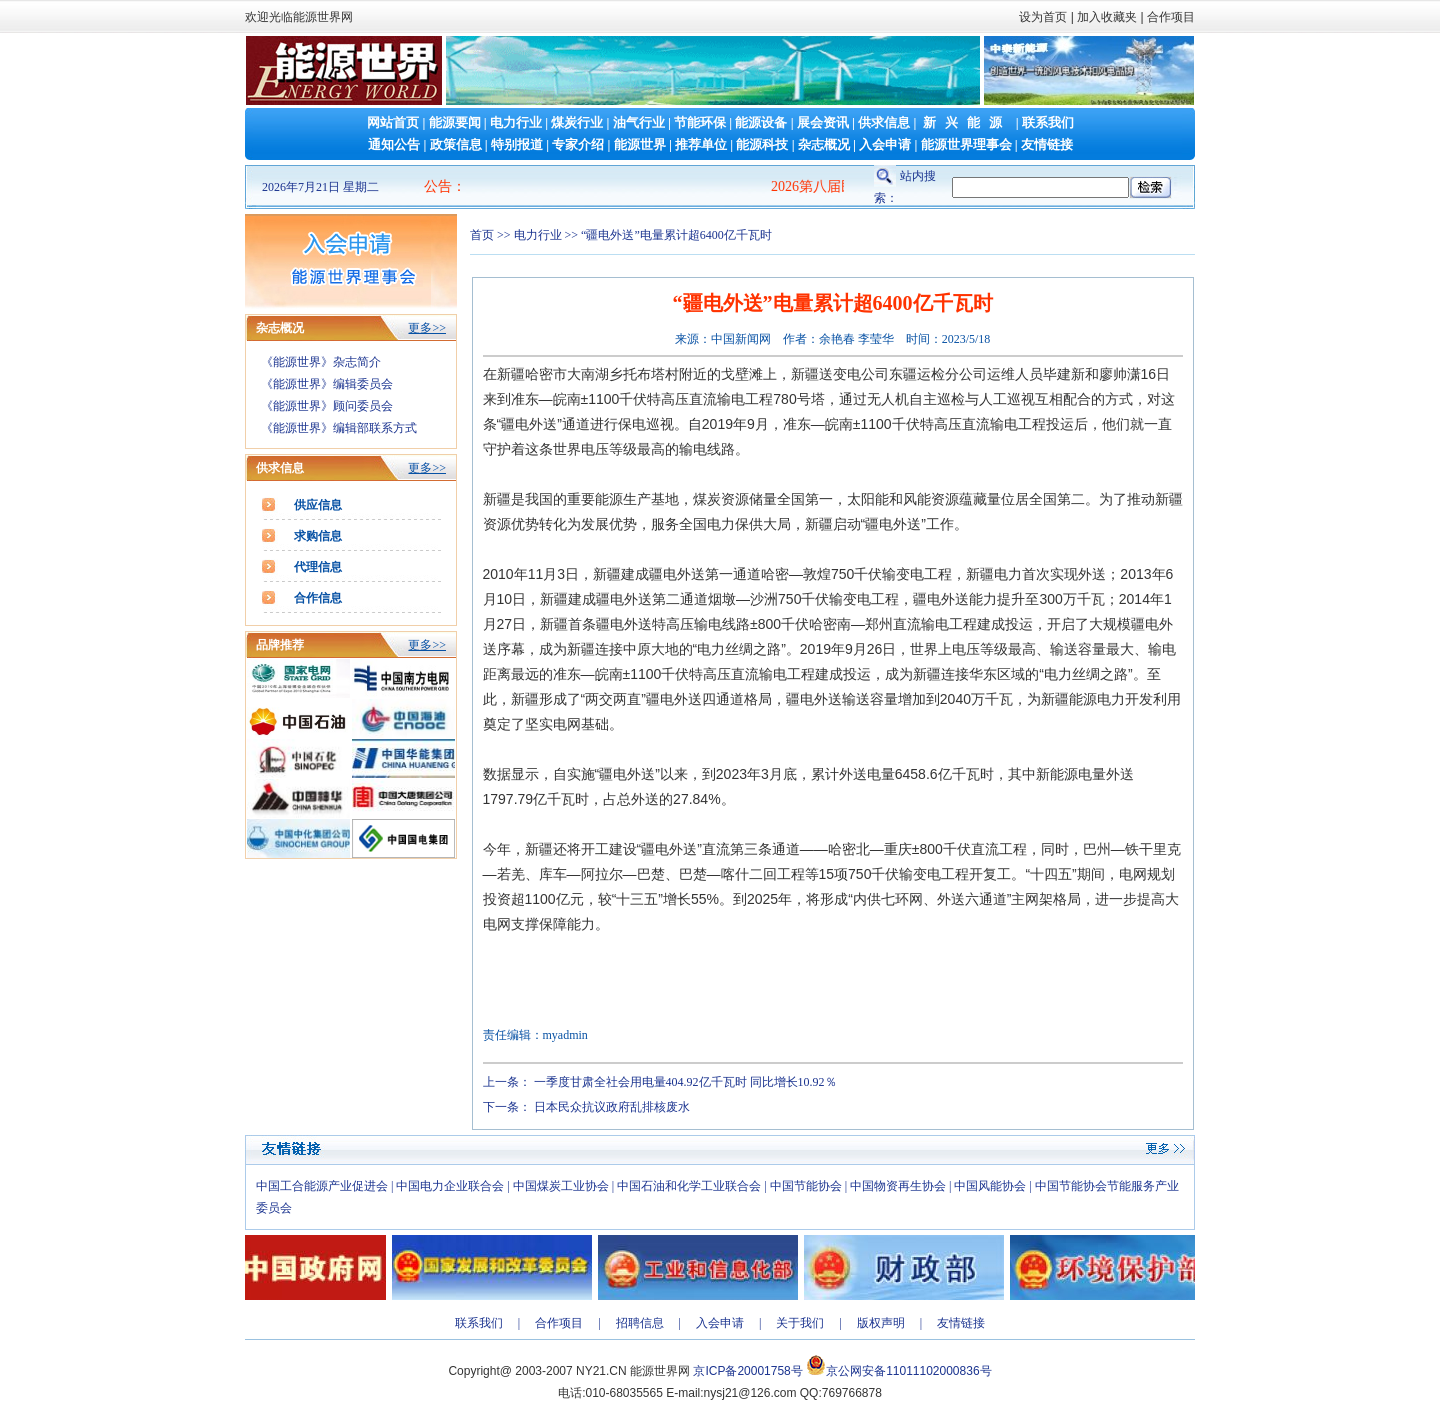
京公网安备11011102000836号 (908, 1371)
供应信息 (318, 505)
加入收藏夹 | (1110, 17)
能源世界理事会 (966, 144)
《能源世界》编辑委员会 (327, 384)
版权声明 (881, 1323)
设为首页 (1043, 17)
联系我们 (1048, 122)
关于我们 (800, 1323)
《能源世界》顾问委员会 (327, 406)
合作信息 (318, 598)
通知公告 (394, 144)
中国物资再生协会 (898, 1186)
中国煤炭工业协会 (561, 1186)
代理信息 (318, 567)
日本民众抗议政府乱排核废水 (612, 1107)
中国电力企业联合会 (450, 1186)
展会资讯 (823, 122)
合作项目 (1169, 17)
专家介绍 (578, 144)
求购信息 (318, 536)
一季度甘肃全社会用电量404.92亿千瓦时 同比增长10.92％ (685, 1082)
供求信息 (884, 122)
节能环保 (700, 122)
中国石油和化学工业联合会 (689, 1186)
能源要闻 (455, 122)
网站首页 (393, 122)
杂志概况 (824, 144)
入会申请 (885, 144)
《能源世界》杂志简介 (321, 362)
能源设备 (761, 122)
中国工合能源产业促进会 (322, 1186)
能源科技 (762, 144)
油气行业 (639, 122)
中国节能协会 (806, 1186)
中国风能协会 (990, 1186)
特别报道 (517, 144)
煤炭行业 (577, 122)
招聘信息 (640, 1323)
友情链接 (1047, 144)
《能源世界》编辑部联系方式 (339, 428)
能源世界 (640, 144)
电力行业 (516, 122)
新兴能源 (967, 122)
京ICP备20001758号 (747, 1371)
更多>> (427, 328)
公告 (438, 186)
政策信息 (456, 144)
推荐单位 (701, 144)
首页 (482, 235)
